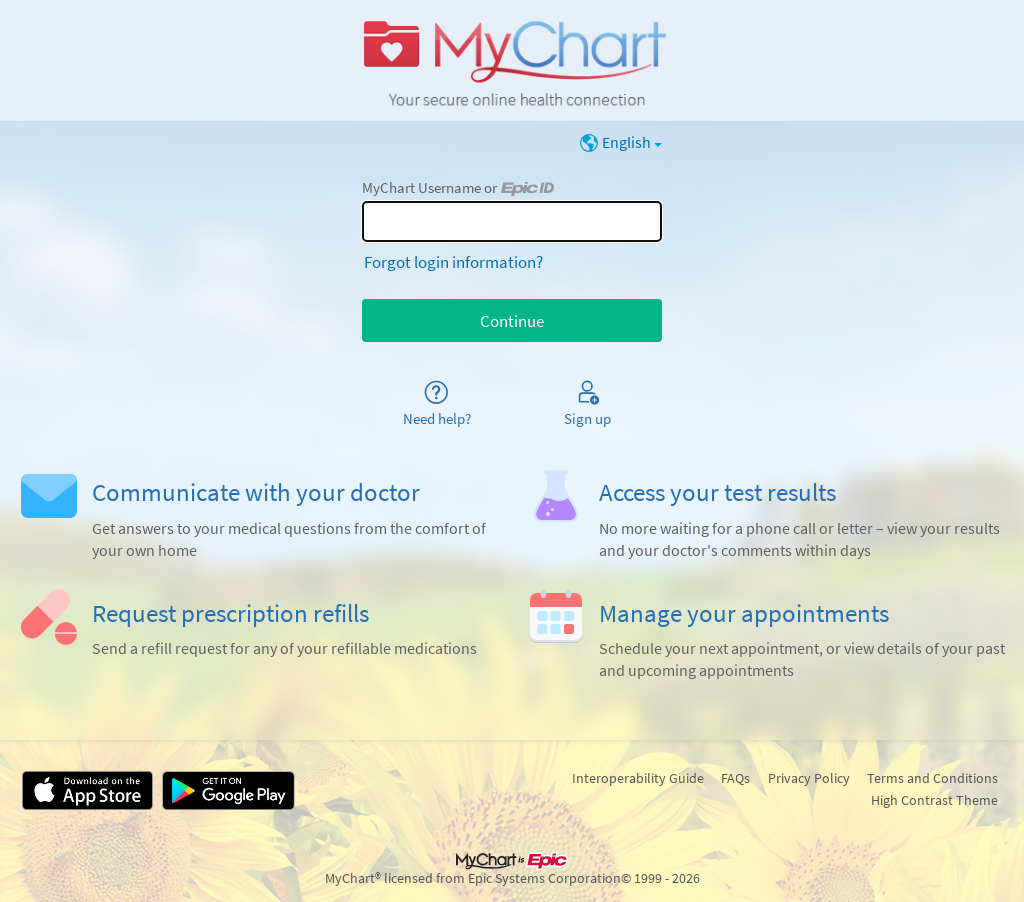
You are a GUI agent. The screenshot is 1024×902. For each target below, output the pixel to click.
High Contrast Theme (934, 800)
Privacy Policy (809, 778)
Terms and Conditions (932, 778)
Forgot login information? (453, 262)
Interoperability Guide (638, 778)
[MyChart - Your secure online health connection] (512, 61)
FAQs (735, 778)
